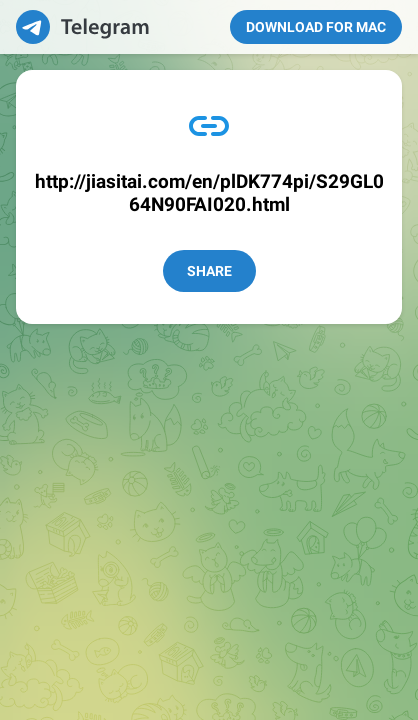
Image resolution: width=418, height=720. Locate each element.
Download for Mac (316, 27)
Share (209, 271)
